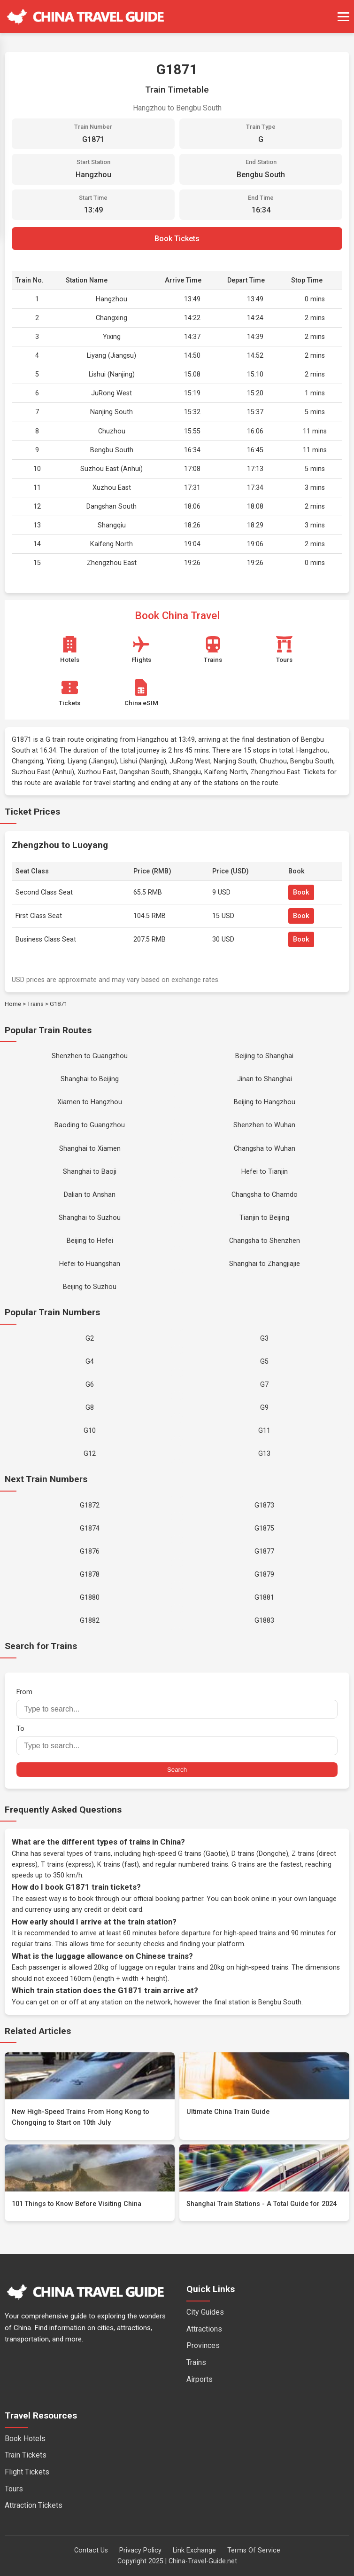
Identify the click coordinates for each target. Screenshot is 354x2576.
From (177, 1703)
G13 (264, 1454)
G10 (90, 1431)
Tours (14, 2488)
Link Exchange (194, 2550)
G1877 (264, 1551)
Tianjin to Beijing (264, 1218)
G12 (90, 1454)
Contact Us (91, 2550)
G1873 (264, 1505)
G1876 (90, 1551)
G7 (264, 1385)
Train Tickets (25, 2454)
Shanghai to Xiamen (90, 1149)
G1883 (264, 1621)
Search (177, 1769)
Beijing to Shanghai (264, 1056)
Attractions (204, 2329)
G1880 (90, 1598)
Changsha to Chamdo (264, 1195)
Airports (199, 2379)
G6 (89, 1385)
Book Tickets (177, 238)
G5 (264, 1362)
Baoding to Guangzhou (89, 1125)
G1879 (264, 1575)
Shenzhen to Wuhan (264, 1125)
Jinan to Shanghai (264, 1079)
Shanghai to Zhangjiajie (264, 1264)
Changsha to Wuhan (264, 1149)
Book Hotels (25, 2438)
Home (13, 1003)
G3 (264, 1339)
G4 (89, 1362)
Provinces (203, 2345)
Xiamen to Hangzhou (89, 1102)
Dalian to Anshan (89, 1195)
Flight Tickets (27, 2471)
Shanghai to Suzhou (90, 1218)
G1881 (264, 1598)
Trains (35, 1003)
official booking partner (168, 1899)
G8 (89, 1408)
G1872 (90, 1505)
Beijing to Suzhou (89, 1287)
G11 (264, 1431)
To (177, 1740)
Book (301, 892)
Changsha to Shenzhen (264, 1241)
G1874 (90, 1528)
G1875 (264, 1528)
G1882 (90, 1621)
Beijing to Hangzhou (264, 1102)
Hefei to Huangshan (89, 1264)
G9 (264, 1408)
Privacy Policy (140, 2550)
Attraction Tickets (33, 2505)
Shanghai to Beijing (90, 1079)
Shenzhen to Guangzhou (90, 1056)
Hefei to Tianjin (264, 1172)
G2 (89, 1339)
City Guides (205, 2312)
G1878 (90, 1575)
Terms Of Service (253, 2550)
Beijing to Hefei (90, 1241)
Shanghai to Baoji (89, 1172)
